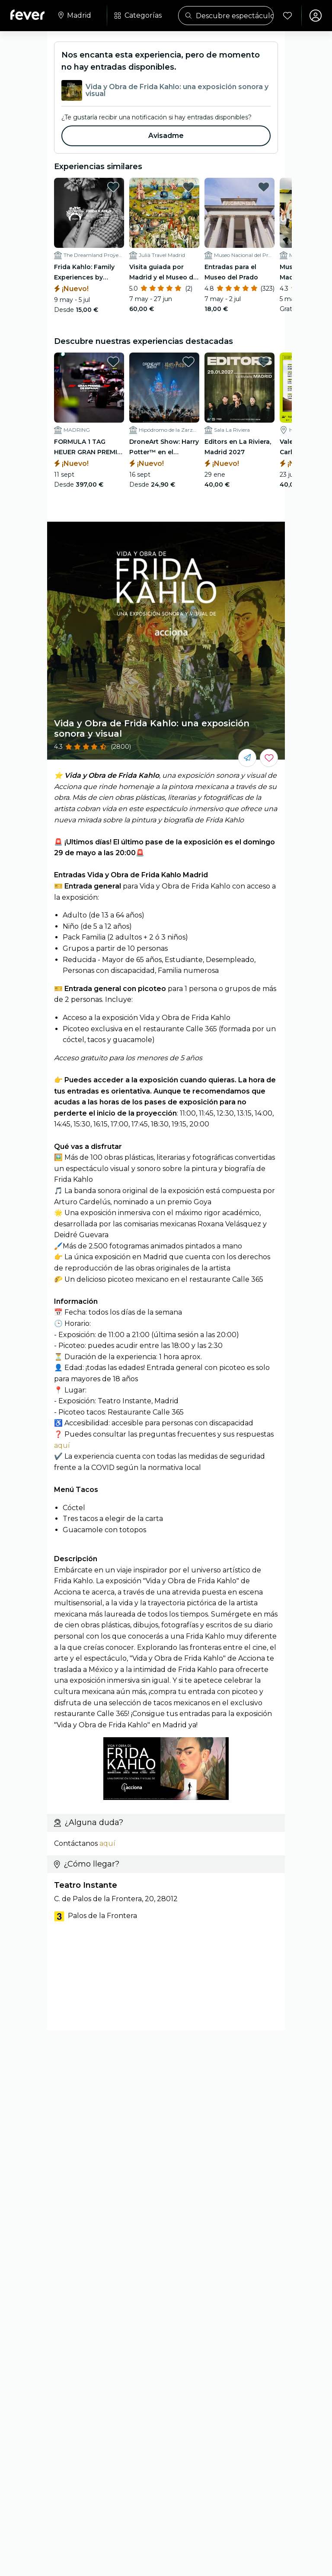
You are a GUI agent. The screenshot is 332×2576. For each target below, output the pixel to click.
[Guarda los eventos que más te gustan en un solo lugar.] (269, 758)
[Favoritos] (287, 16)
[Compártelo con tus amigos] (247, 758)
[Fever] (27, 15)
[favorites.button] (113, 186)
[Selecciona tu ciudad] (74, 15)
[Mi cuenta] (316, 16)
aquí (62, 1445)
